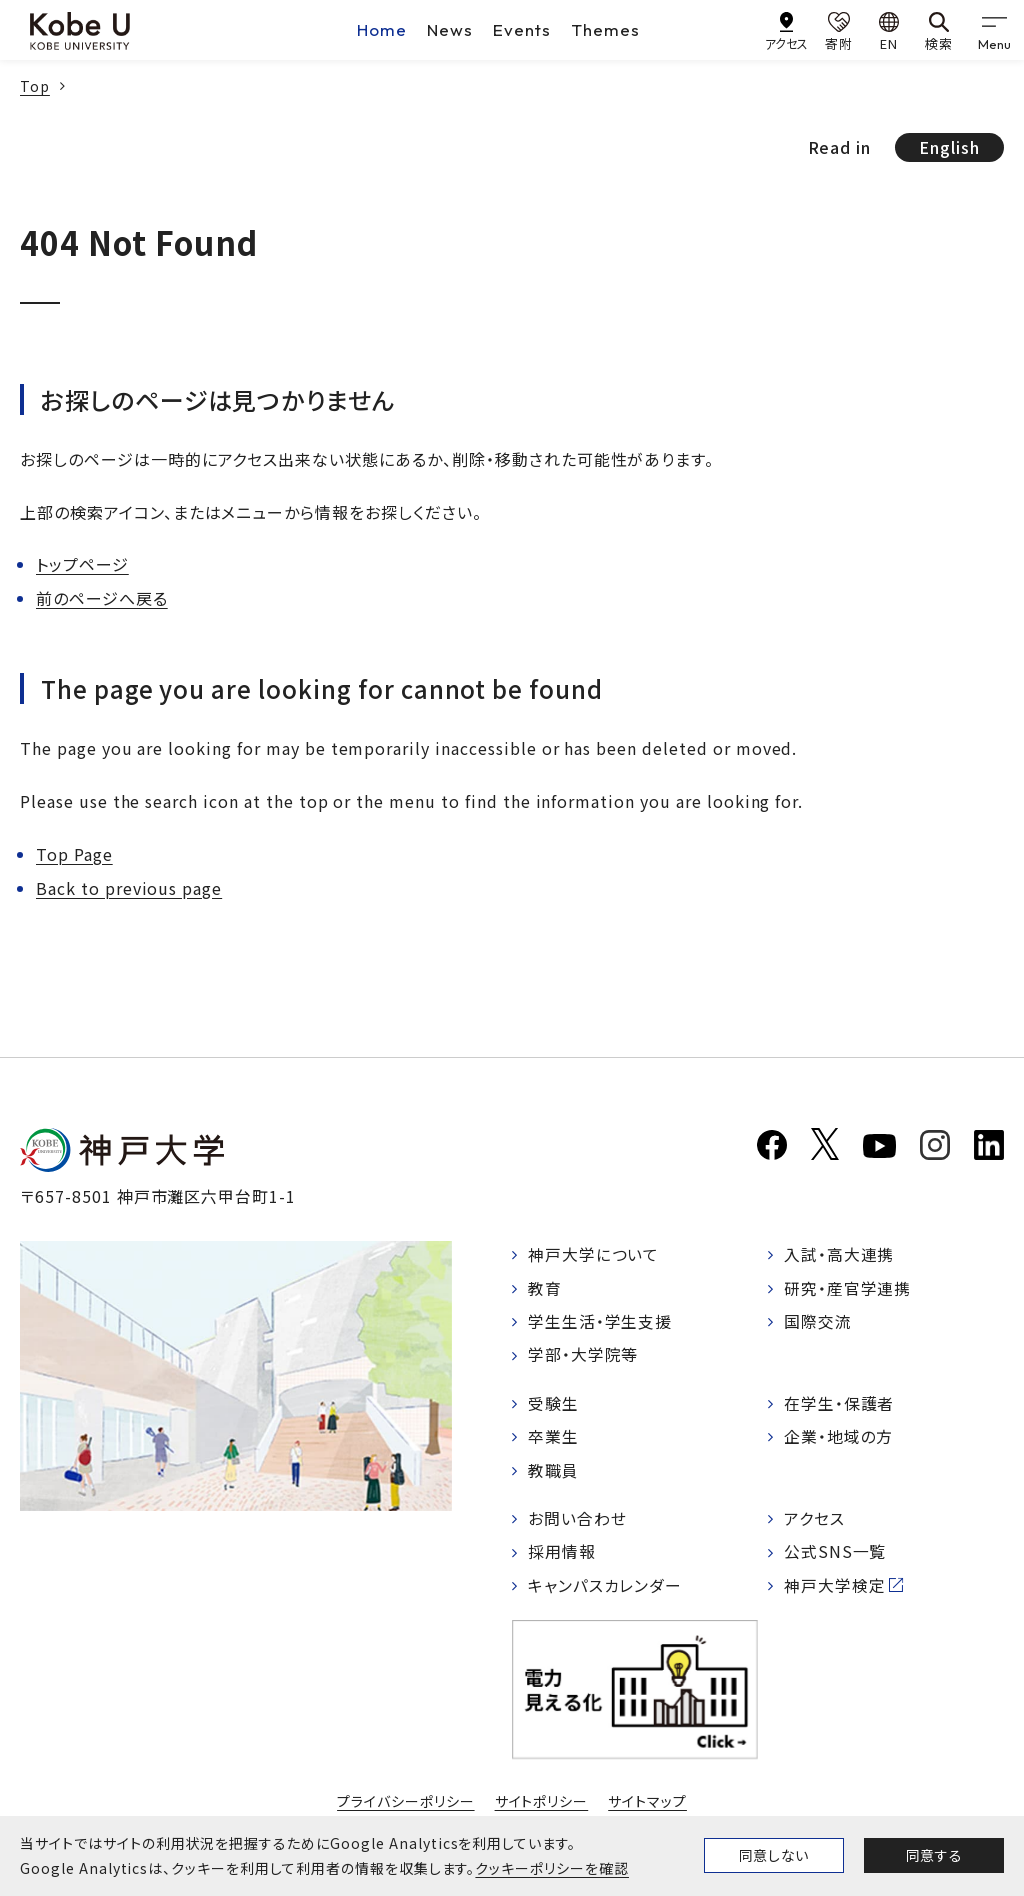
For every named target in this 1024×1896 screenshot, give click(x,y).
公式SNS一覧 (835, 1556)
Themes (605, 29)
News (450, 29)
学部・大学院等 (583, 1357)
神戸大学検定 (835, 1589)
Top (35, 86)
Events (522, 29)
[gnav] (994, 30)
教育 (545, 1289)
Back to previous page (129, 888)
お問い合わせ (577, 1522)
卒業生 (553, 1439)
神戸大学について (594, 1255)
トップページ (82, 564)
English (949, 147)
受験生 (553, 1405)
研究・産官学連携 (848, 1289)
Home (382, 29)
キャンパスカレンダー (605, 1589)
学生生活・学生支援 (600, 1323)
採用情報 (562, 1556)
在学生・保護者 (839, 1405)
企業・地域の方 (839, 1439)
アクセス (814, 1522)
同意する (934, 1855)
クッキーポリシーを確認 (552, 1868)
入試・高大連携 (839, 1255)
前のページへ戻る (102, 598)
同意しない (774, 1855)
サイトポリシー (542, 1805)
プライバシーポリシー (406, 1805)
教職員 (553, 1473)
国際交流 (818, 1323)
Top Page (74, 854)
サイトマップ (647, 1805)
